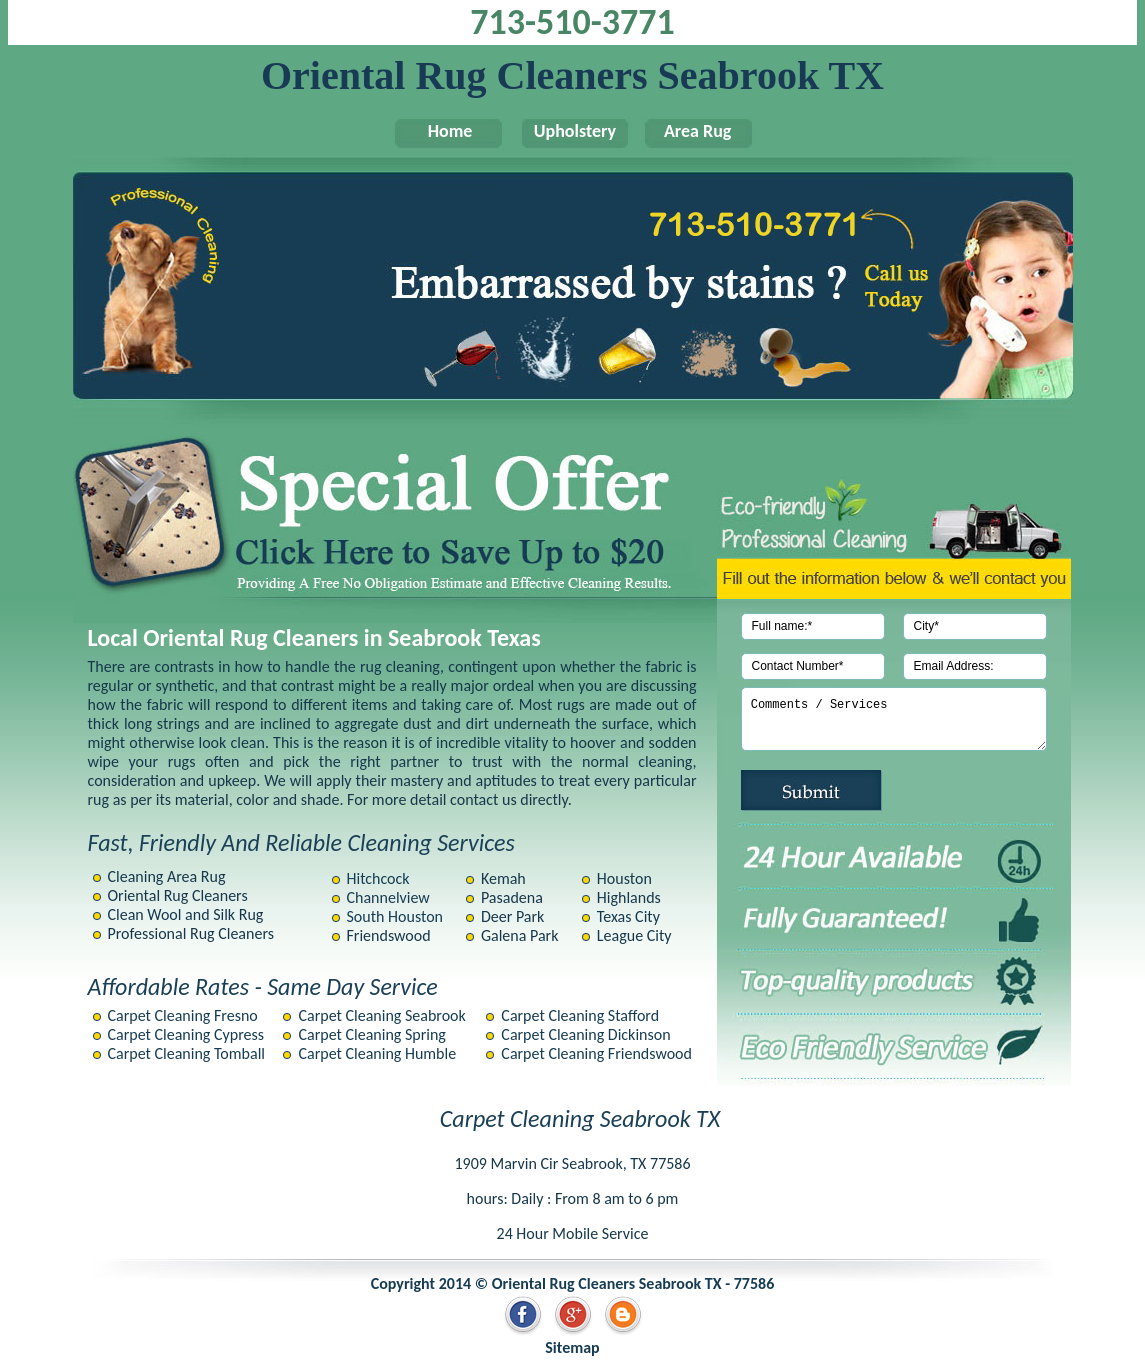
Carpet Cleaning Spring (371, 1034)
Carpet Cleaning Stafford (580, 1015)
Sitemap (572, 1347)
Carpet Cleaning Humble (377, 1053)
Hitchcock (378, 878)
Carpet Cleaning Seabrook (381, 1015)
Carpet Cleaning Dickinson (585, 1034)
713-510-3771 (572, 22)
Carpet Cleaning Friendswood (596, 1053)
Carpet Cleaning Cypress (186, 1034)
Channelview (388, 897)
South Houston (395, 916)
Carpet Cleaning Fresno (183, 1015)
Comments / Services (894, 719)
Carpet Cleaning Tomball (187, 1053)
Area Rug (690, 131)
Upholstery (564, 131)
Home (439, 131)
